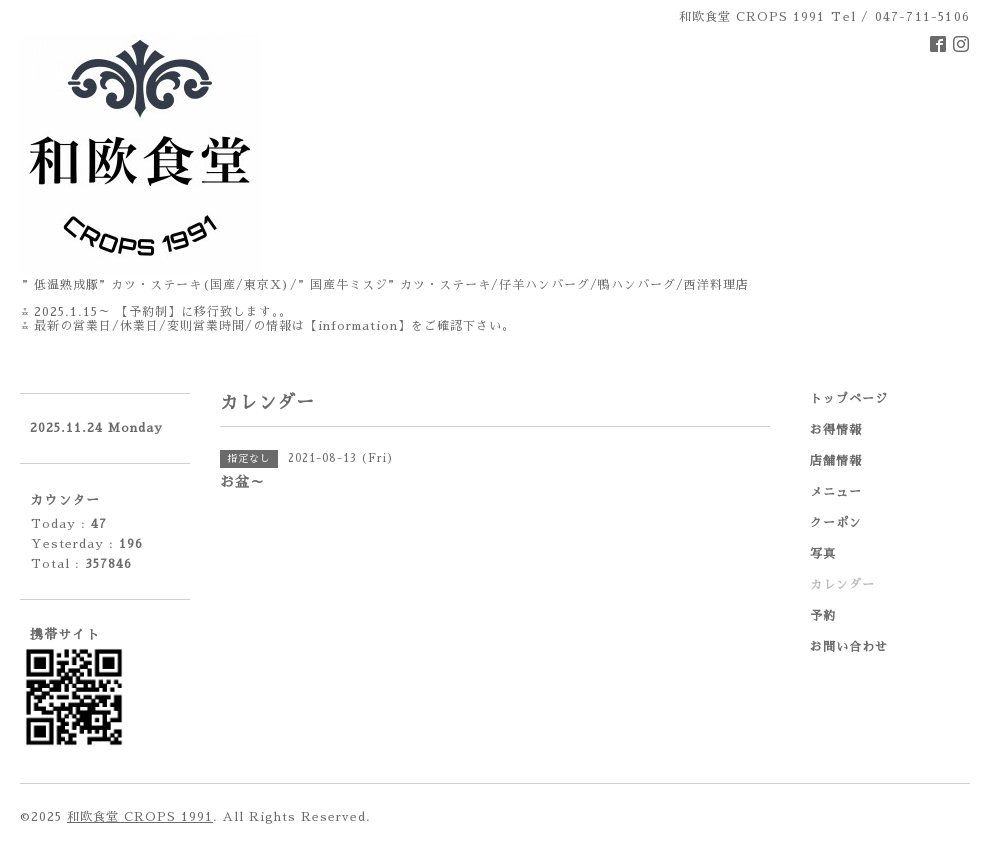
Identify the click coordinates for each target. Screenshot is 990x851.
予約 (823, 616)
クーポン (836, 523)
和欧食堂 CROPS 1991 (140, 817)
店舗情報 (836, 461)
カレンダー (842, 585)
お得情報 (836, 430)
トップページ (849, 399)
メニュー (836, 492)
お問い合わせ (849, 647)
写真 (823, 554)
